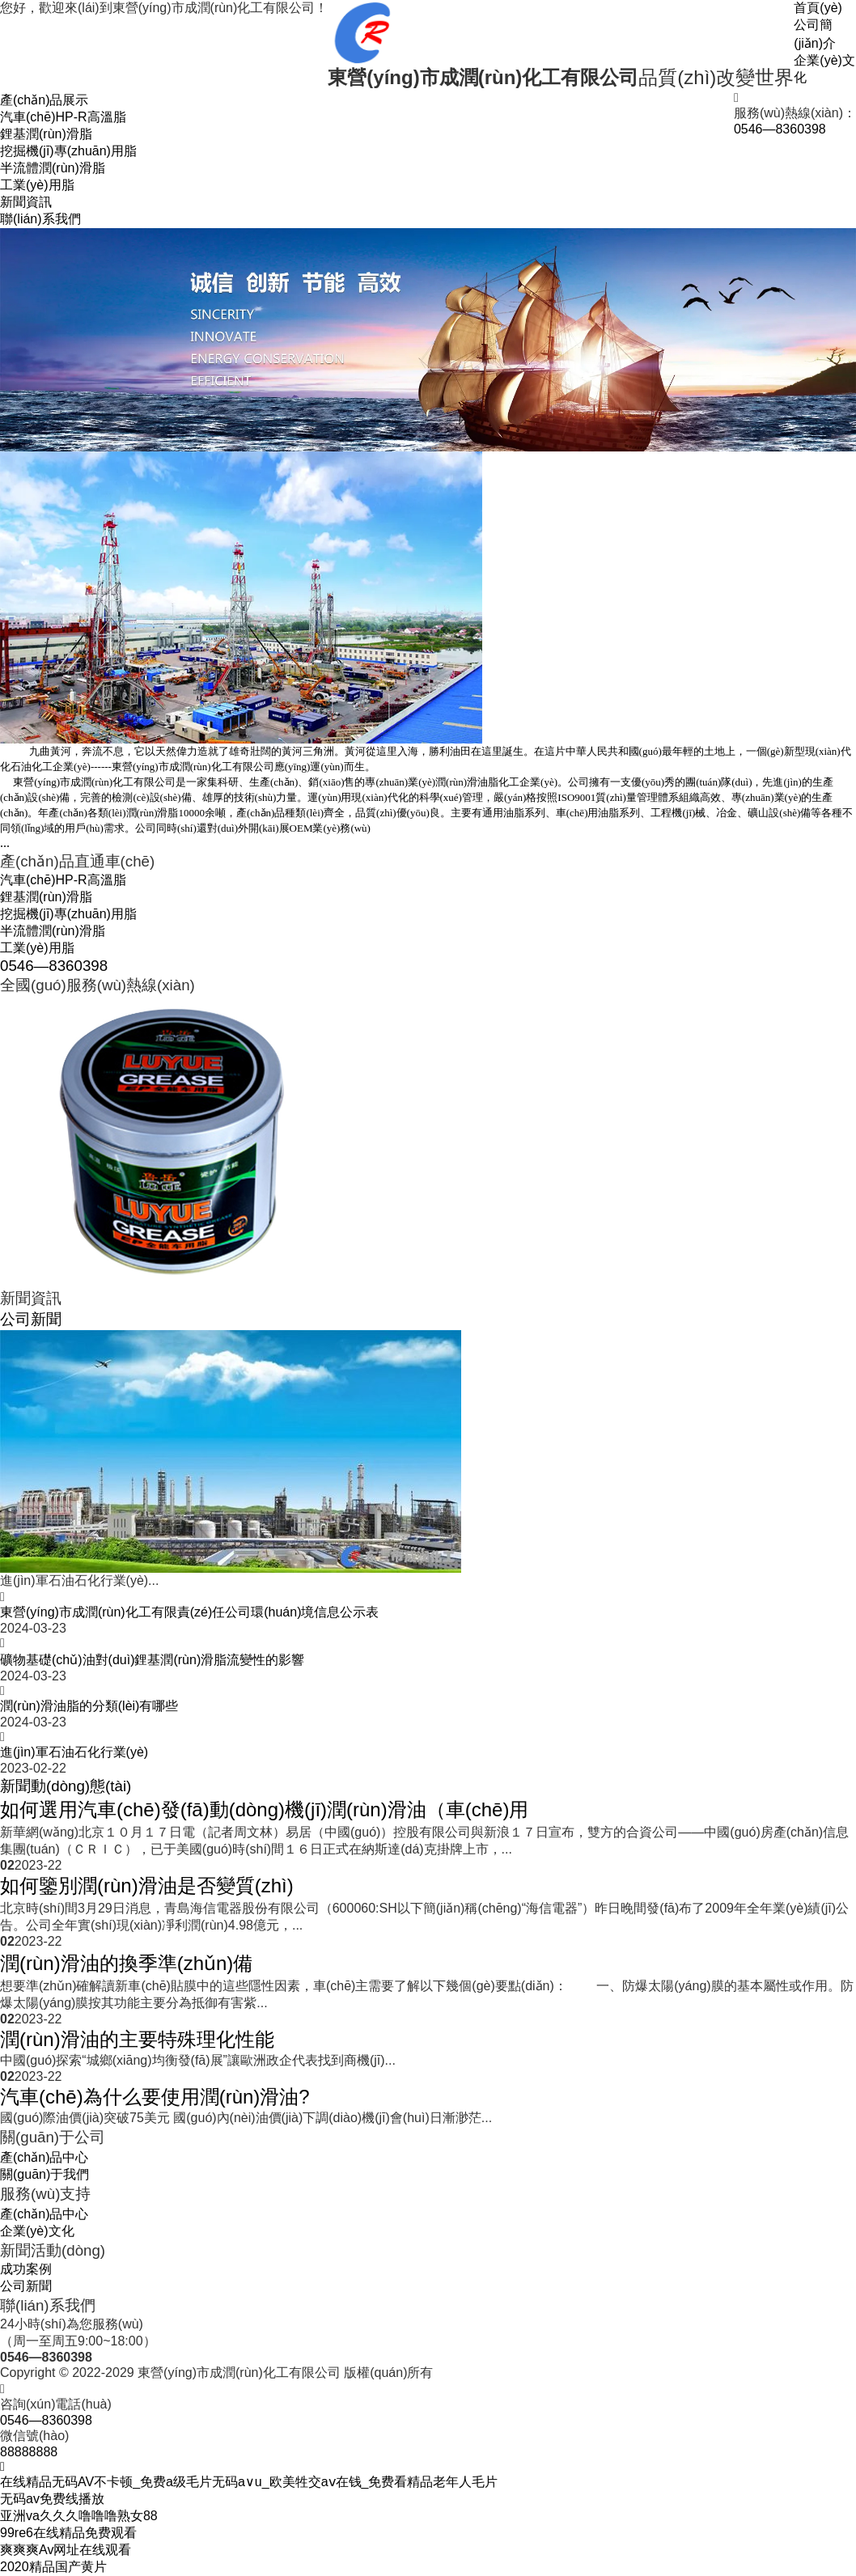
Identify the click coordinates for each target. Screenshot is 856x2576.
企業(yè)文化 (37, 2231)
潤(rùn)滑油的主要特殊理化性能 (137, 2039)
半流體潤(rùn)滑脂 (52, 168)
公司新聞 (30, 1319)
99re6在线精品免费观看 (68, 2533)
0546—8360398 (780, 129)
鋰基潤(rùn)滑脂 (46, 134)
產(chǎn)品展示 (44, 100)
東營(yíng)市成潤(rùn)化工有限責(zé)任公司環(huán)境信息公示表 (189, 1612)
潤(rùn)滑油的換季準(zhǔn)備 (126, 1963)
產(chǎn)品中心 (44, 2157)
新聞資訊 (26, 202)
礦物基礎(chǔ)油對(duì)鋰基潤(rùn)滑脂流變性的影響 (152, 1660)
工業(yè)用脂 (37, 185)
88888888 (28, 2452)
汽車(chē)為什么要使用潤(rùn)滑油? (155, 2097)
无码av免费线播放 (52, 2499)
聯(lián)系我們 (40, 219)
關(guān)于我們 (44, 2174)
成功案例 (26, 2269)
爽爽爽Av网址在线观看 (65, 2550)
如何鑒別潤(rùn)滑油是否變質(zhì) (147, 1885)
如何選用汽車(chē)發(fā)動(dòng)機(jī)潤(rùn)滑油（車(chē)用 (264, 1809)
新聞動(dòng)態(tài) (65, 1785)
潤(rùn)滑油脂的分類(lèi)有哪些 (89, 1706)
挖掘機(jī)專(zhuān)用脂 (68, 151)
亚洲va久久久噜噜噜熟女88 (79, 2516)
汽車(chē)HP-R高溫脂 (63, 117)
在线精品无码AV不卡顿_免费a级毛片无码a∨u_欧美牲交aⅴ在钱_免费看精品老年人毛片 (249, 2482)
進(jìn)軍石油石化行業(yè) (74, 1752)
